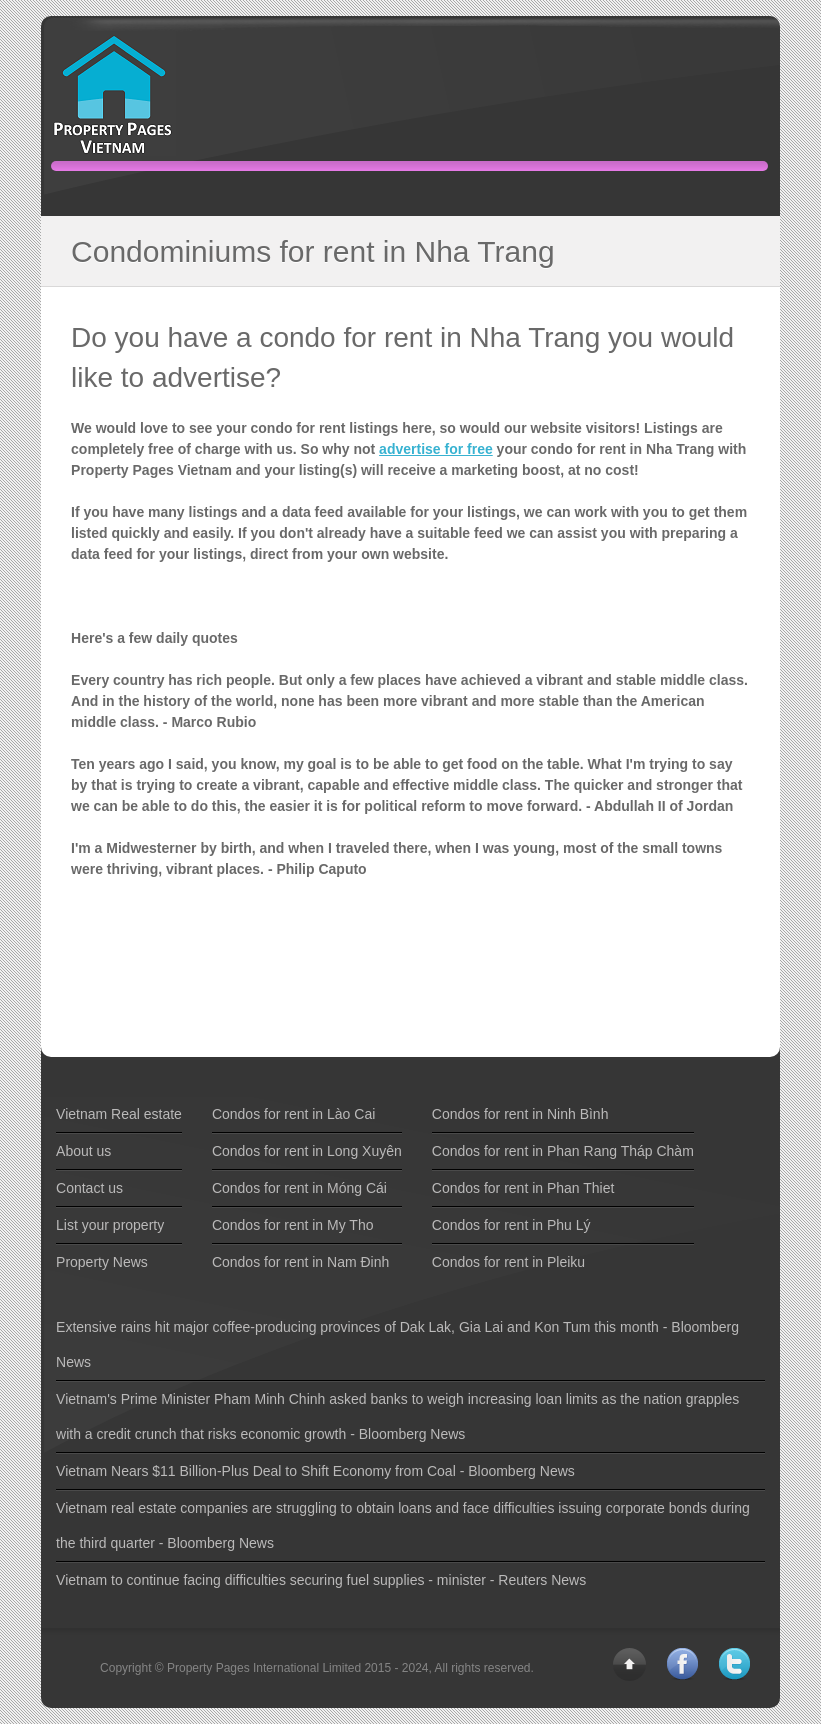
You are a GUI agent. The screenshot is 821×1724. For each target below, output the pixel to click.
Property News (102, 1262)
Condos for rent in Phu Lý (511, 1225)
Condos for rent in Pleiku (508, 1262)
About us (83, 1151)
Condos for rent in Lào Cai (293, 1114)
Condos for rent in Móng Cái (299, 1188)
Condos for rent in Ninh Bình (520, 1114)
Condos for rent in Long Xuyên (307, 1151)
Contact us (89, 1188)
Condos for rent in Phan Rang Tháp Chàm (563, 1151)
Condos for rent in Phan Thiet (523, 1188)
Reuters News (542, 1580)
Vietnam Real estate (119, 1114)
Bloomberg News (412, 1434)
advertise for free (436, 449)
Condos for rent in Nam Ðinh (300, 1262)
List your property (110, 1225)
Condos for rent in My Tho (293, 1225)
